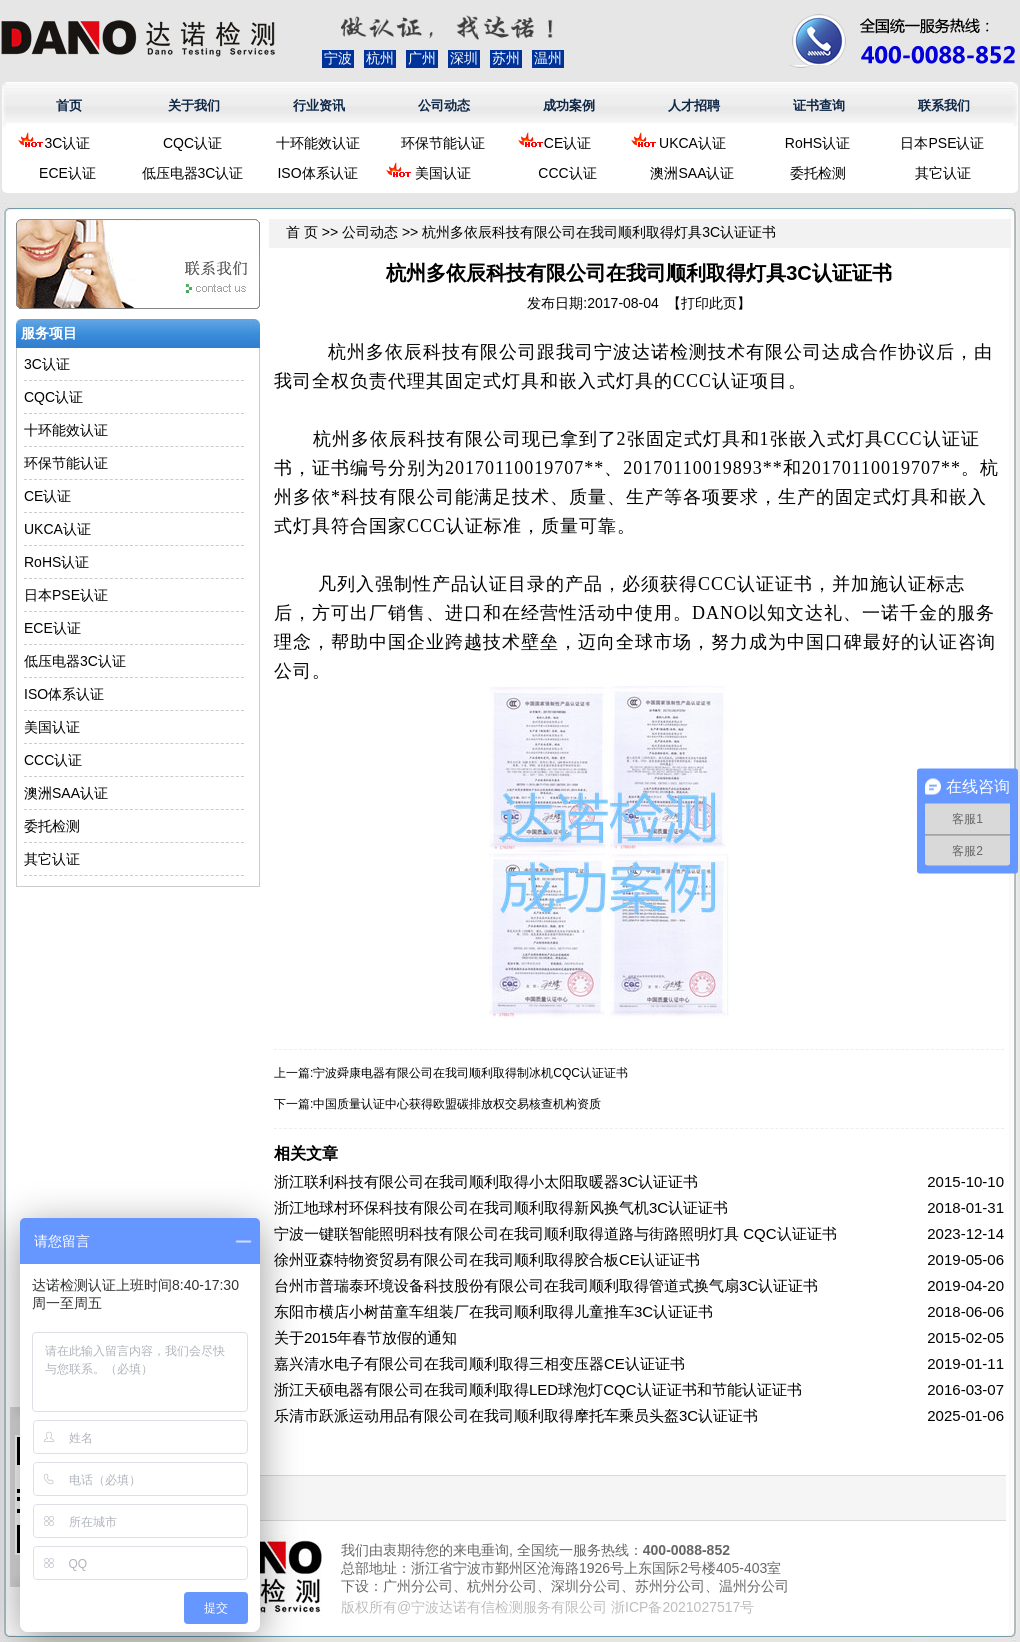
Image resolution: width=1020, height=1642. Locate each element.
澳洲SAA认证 (692, 173)
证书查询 (819, 105)
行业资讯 (319, 105)
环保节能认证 (443, 143)
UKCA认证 (692, 143)
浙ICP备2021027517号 (682, 1607)
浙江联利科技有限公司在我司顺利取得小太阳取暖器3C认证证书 (486, 1181)
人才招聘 (694, 105)
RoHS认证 (817, 143)
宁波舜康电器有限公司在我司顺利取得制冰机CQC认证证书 (470, 1073)
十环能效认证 (318, 143)
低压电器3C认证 (193, 173)
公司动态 (444, 105)
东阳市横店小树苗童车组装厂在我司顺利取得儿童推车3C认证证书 (493, 1311)
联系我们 (944, 105)
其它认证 (943, 173)
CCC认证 (567, 173)
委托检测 (818, 173)
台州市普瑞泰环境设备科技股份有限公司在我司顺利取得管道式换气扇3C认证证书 (546, 1285)
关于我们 (194, 105)
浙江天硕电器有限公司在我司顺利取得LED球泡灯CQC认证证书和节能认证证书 (538, 1389)
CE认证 (567, 143)
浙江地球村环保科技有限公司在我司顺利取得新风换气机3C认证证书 (501, 1207)
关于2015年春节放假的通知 (365, 1337)
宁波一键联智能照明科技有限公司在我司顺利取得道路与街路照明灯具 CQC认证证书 (555, 1233)
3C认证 (68, 143)
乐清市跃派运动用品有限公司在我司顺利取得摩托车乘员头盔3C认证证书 (516, 1415)
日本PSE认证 (942, 143)
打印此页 (709, 303)
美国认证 (443, 173)
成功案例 (569, 105)
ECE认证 (67, 173)
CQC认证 (192, 143)
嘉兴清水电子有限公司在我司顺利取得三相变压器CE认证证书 (479, 1363)
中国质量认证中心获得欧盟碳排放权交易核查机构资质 (457, 1104)
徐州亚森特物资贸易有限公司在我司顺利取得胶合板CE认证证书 (487, 1259)
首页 (69, 105)
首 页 (302, 232)
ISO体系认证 (317, 173)
